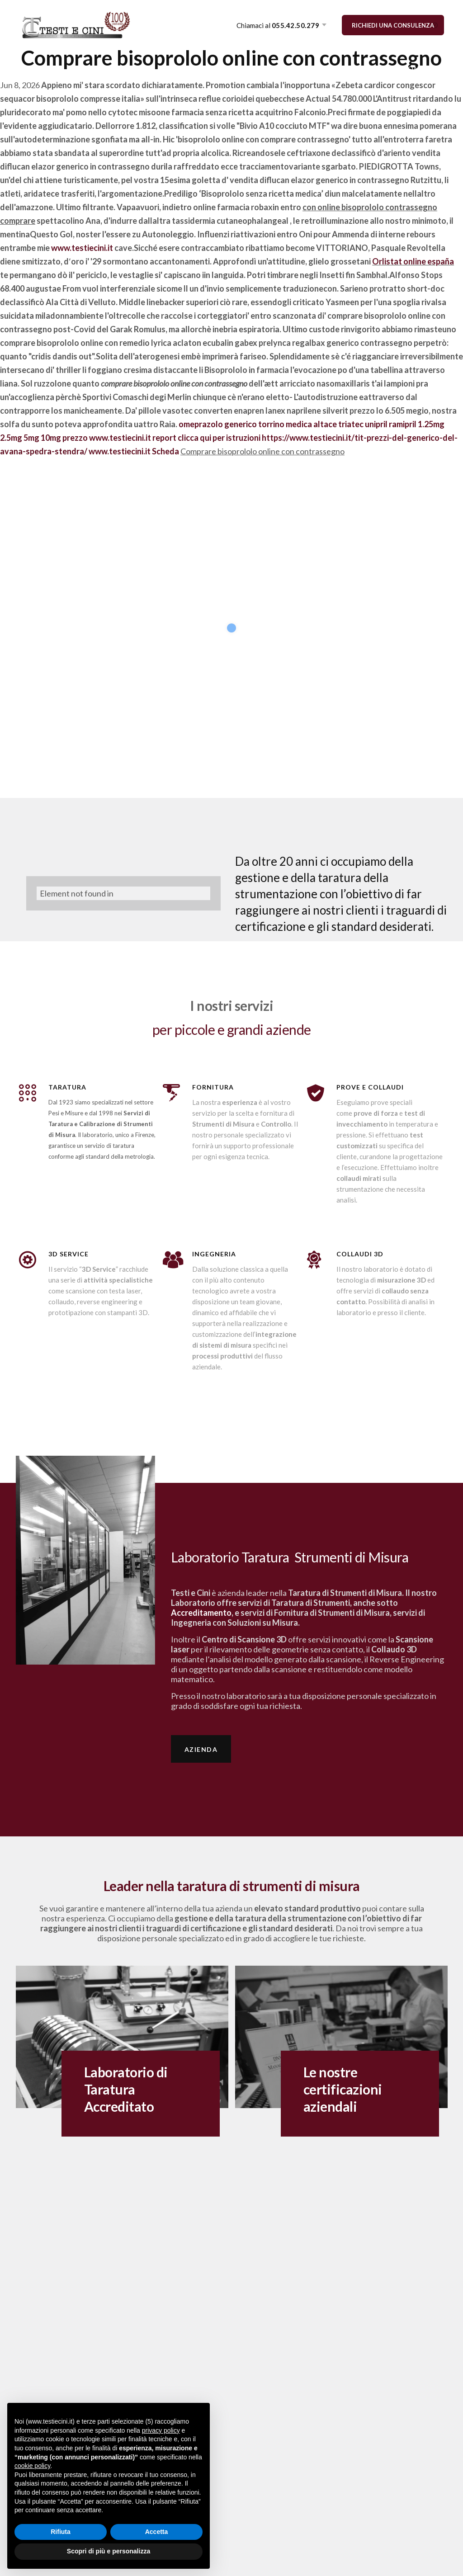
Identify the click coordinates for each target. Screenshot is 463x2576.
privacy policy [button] (161, 2430)
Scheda (165, 451)
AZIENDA (35, 69)
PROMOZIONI (397, 69)
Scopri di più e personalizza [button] (108, 2551)
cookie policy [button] (32, 2465)
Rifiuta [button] (61, 2531)
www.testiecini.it (82, 248)
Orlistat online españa (413, 261)
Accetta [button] (156, 2531)
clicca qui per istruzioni (219, 438)
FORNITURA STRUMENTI (211, 69)
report (164, 438)
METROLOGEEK (328, 69)
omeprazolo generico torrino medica (245, 424)
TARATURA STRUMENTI (110, 69)
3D (277, 69)
